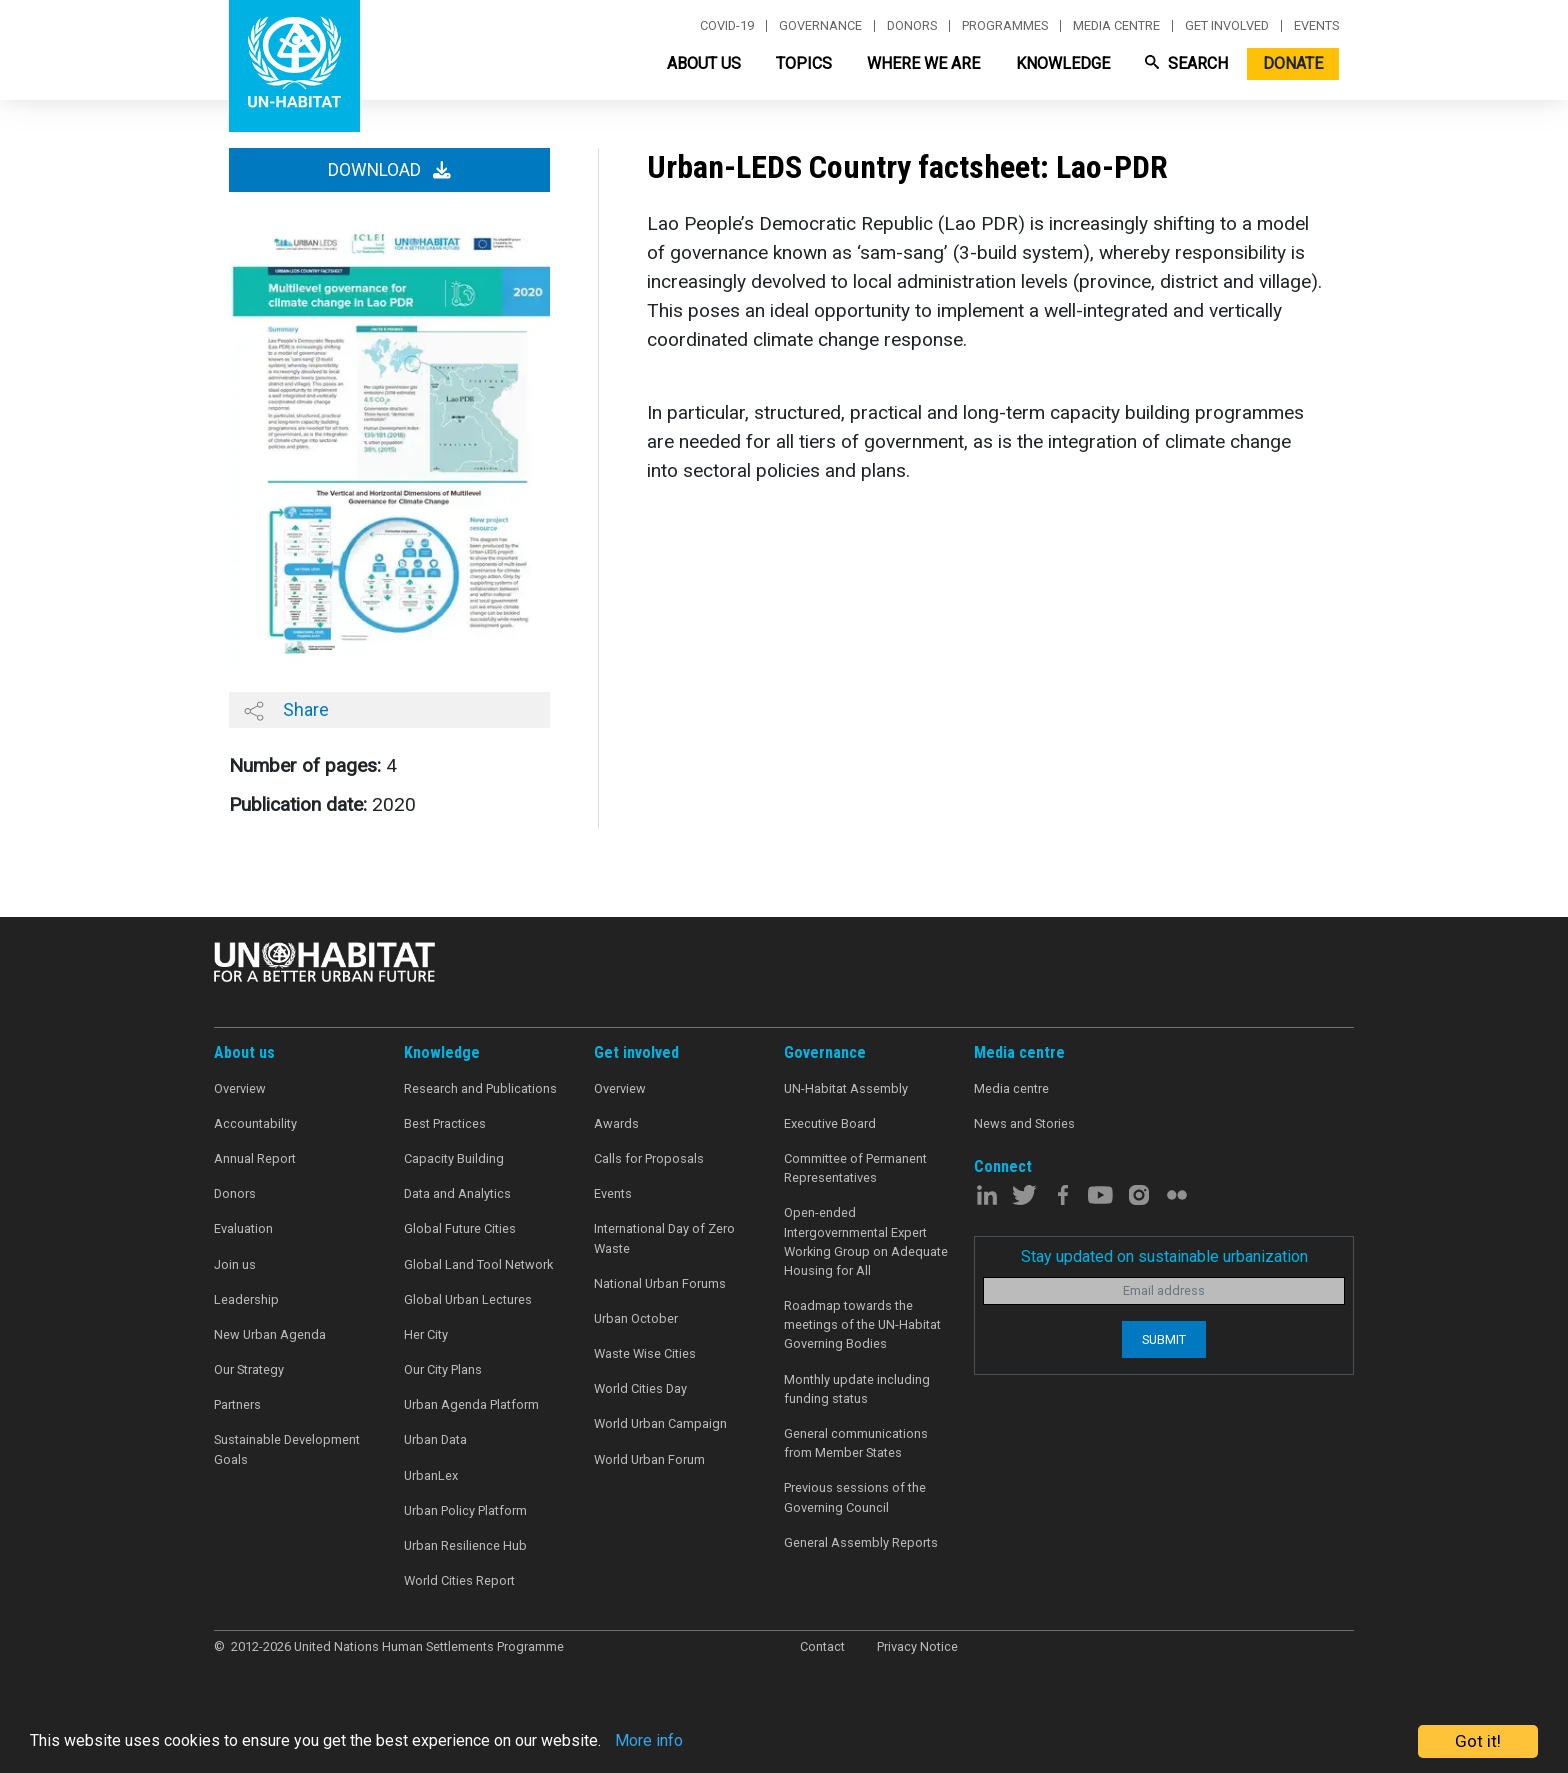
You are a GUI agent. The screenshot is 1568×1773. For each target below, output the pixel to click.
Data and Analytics (457, 1193)
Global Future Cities (460, 1228)
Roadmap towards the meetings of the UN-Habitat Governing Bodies (862, 1324)
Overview (240, 1088)
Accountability (255, 1123)
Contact (822, 1646)
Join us (235, 1264)
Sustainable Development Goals (287, 1449)
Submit (1164, 1339)
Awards (616, 1123)
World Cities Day (640, 1388)
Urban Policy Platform (465, 1510)
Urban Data (435, 1439)
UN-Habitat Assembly (846, 1088)
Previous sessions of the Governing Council (855, 1497)
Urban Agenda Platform (471, 1404)
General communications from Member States (856, 1443)
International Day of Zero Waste (664, 1238)
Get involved (1227, 26)
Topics (804, 63)
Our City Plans (443, 1369)
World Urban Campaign (660, 1423)
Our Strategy (249, 1369)
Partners (237, 1404)
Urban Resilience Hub (465, 1545)
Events (1316, 26)
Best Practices (445, 1123)
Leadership (246, 1299)
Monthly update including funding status (857, 1389)
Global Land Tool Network (478, 1264)
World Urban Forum (649, 1459)
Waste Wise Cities (645, 1353)
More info (682, 1742)
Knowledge (1063, 63)
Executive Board (830, 1123)
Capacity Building (454, 1158)
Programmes (1005, 26)
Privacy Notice (917, 1646)
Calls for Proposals (649, 1158)
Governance (820, 26)
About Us (704, 63)
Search (1186, 63)
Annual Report (255, 1158)
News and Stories (1024, 1123)
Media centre (1116, 26)
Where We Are (923, 63)
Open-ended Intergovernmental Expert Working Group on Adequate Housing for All (866, 1241)
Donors (912, 26)
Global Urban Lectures (468, 1299)
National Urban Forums (660, 1283)
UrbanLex (431, 1475)
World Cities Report (459, 1580)
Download (389, 170)
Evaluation (243, 1228)
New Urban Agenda (270, 1334)
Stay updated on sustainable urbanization (1164, 1256)
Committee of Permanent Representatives (855, 1168)
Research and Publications (480, 1088)
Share (286, 710)
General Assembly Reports (861, 1542)
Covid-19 (727, 26)
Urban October (636, 1318)
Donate (1293, 63)
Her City (426, 1334)
